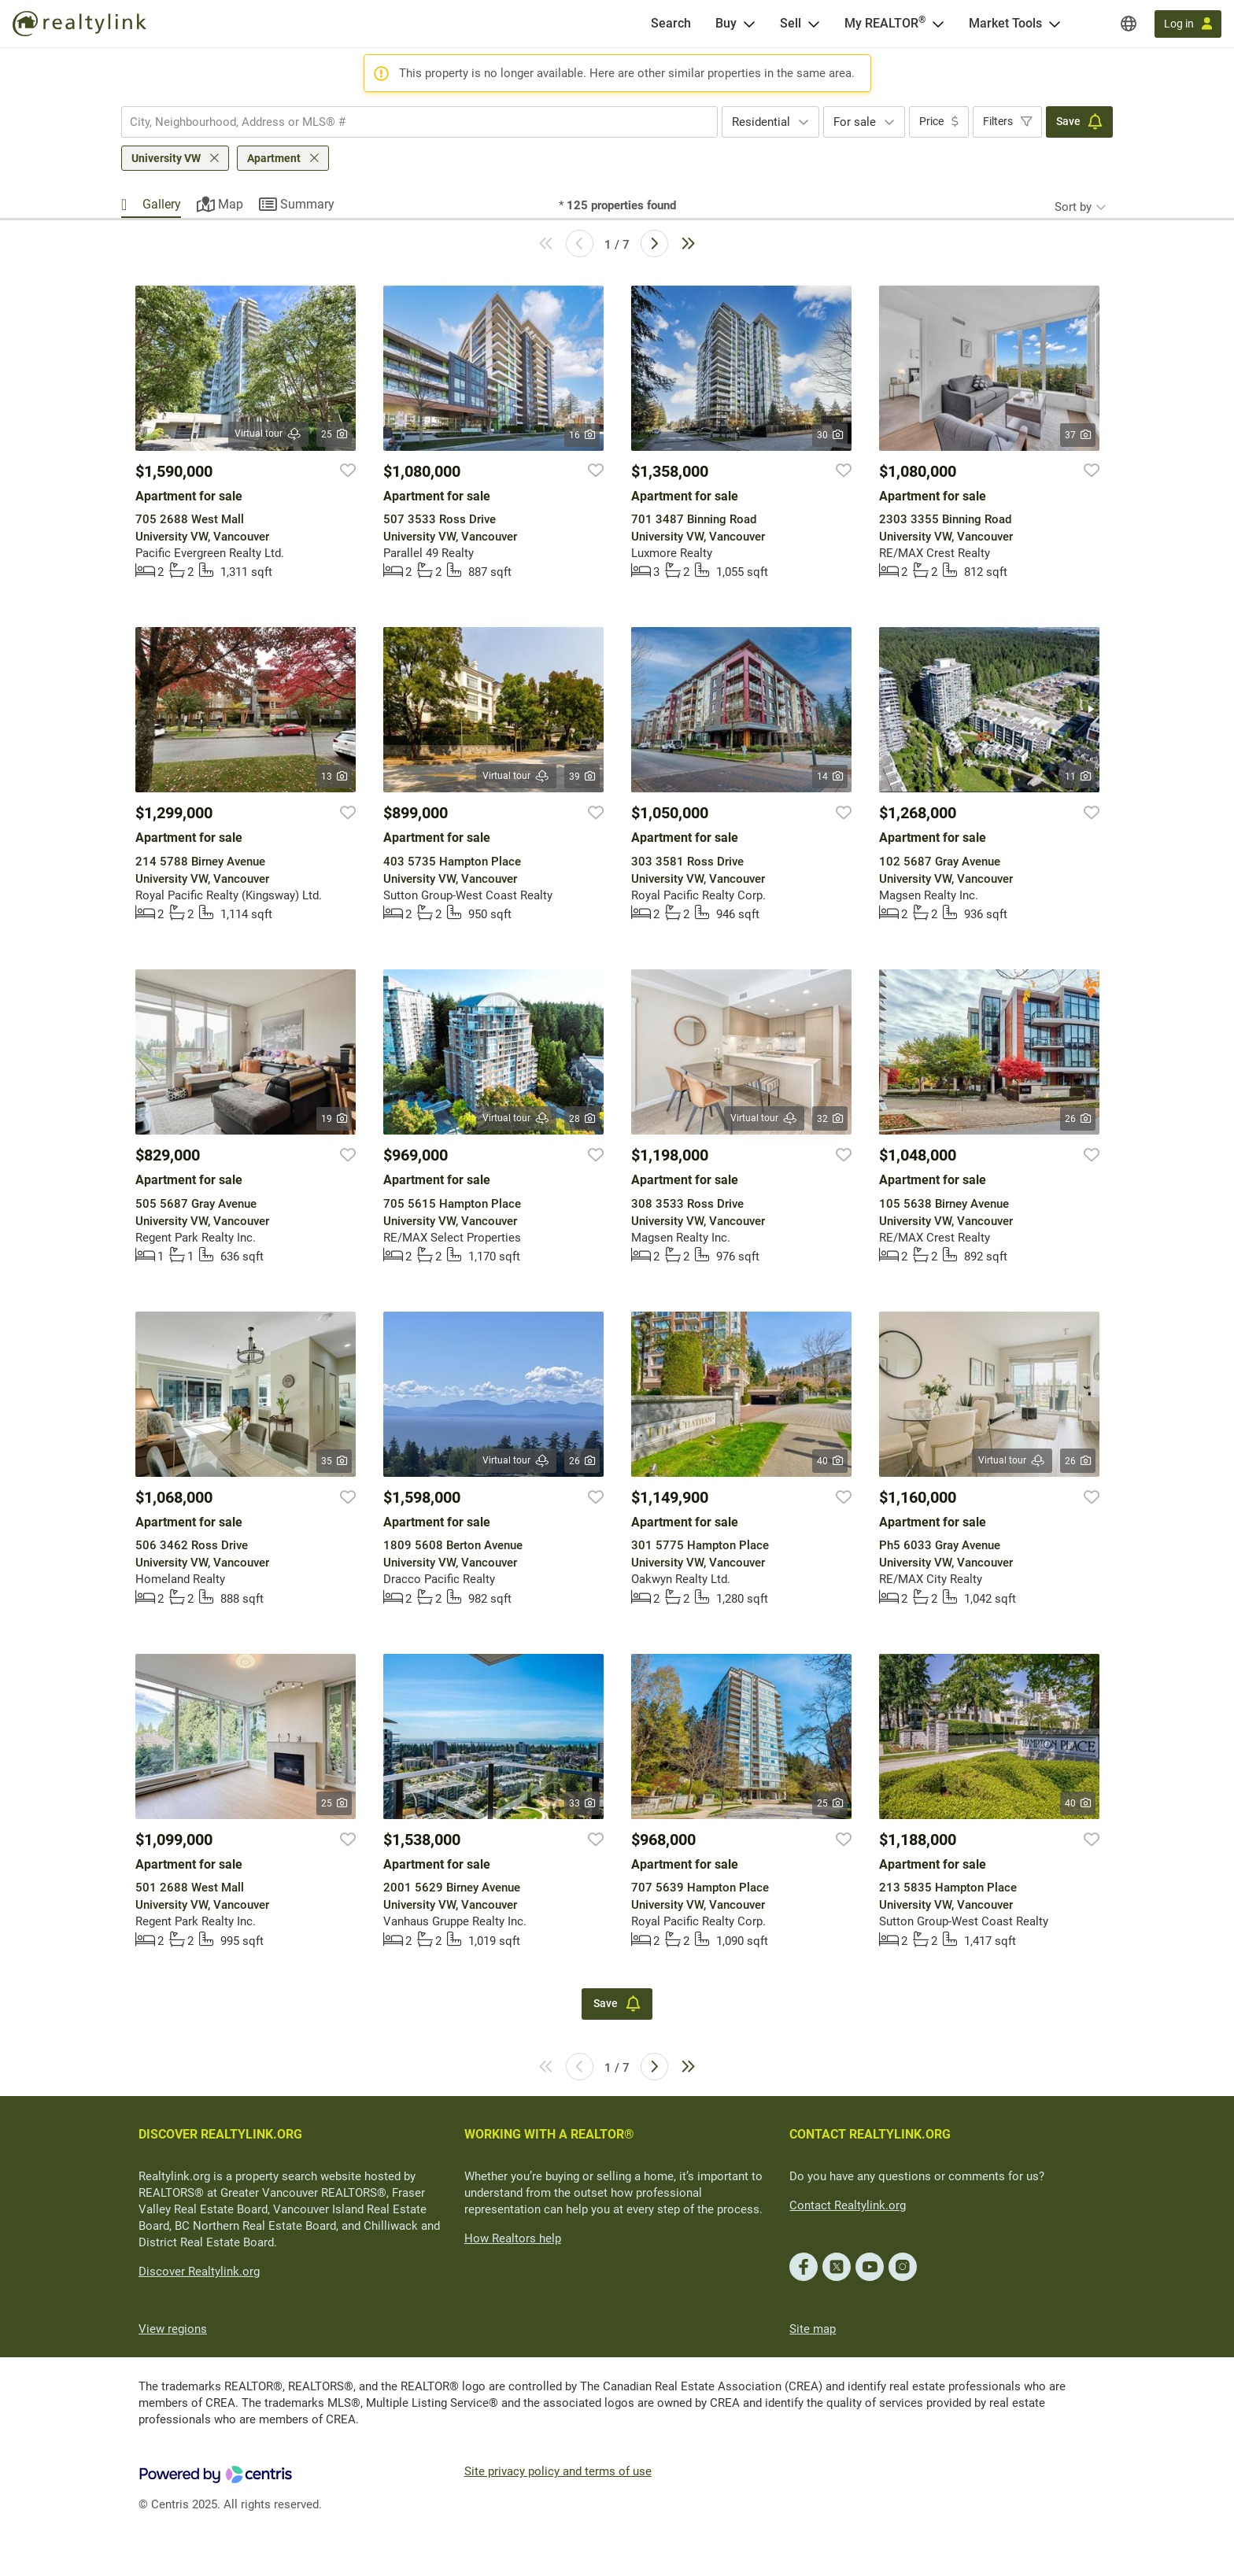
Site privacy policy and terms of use (558, 2471)
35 (334, 1461)
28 (582, 1118)
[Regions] (1128, 23)
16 (582, 435)
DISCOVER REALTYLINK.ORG (220, 2134)
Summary (307, 204)
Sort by (1073, 207)
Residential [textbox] (761, 122)
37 (1078, 435)
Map (230, 204)
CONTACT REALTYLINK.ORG (870, 2134)
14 (830, 776)
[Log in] (1188, 24)
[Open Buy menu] (749, 23)
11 (1078, 776)
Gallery (161, 204)
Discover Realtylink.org (199, 2271)
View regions (173, 2329)
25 (334, 434)
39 (582, 776)
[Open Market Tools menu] (1054, 23)
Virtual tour (268, 433)
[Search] (671, 23)
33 (582, 1803)
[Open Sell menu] (813, 23)
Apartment (274, 158)
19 (334, 1118)
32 (830, 1118)
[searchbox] (409, 122)
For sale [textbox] (854, 122)
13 (334, 776)
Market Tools (1005, 23)
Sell (790, 23)
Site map (812, 2329)
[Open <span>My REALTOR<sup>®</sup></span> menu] (938, 23)
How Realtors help (512, 2238)
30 (830, 435)
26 (1078, 1118)
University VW (166, 158)
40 (830, 1461)
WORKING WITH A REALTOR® (549, 2134)
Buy (726, 23)
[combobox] (419, 122)
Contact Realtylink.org (847, 2205)
